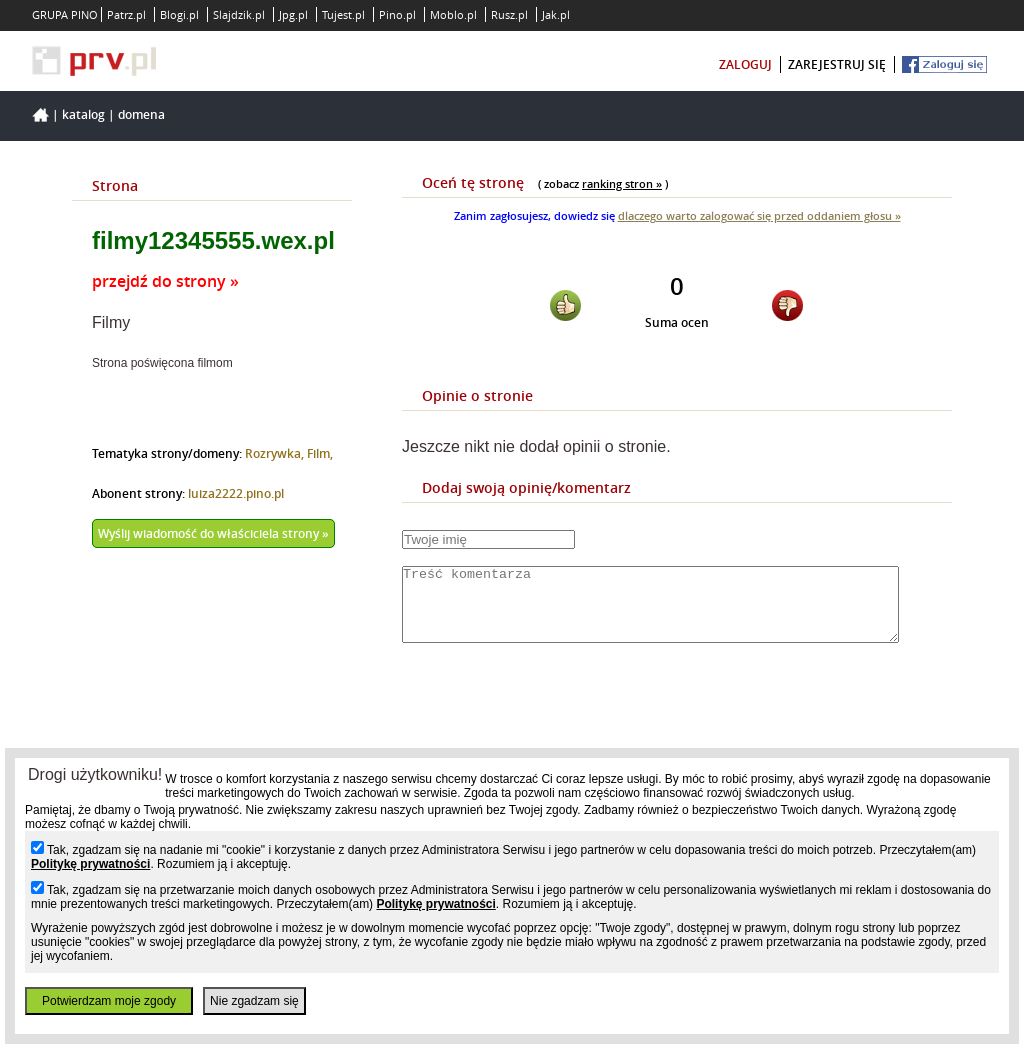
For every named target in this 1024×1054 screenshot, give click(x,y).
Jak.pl (556, 14)
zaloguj (745, 64)
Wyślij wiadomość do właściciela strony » (213, 533)
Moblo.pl (453, 14)
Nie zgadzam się (254, 1001)
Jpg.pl (293, 14)
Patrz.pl (126, 14)
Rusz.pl (509, 14)
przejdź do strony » (165, 281)
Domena (141, 114)
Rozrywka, (276, 453)
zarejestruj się (837, 64)
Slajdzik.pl (239, 14)
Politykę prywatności (90, 864)
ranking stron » (622, 183)
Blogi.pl (179, 14)
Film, (320, 453)
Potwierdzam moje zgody (109, 1001)
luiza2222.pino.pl (236, 493)
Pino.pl (397, 14)
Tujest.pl (343, 14)
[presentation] (554, 718)
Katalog (83, 114)
